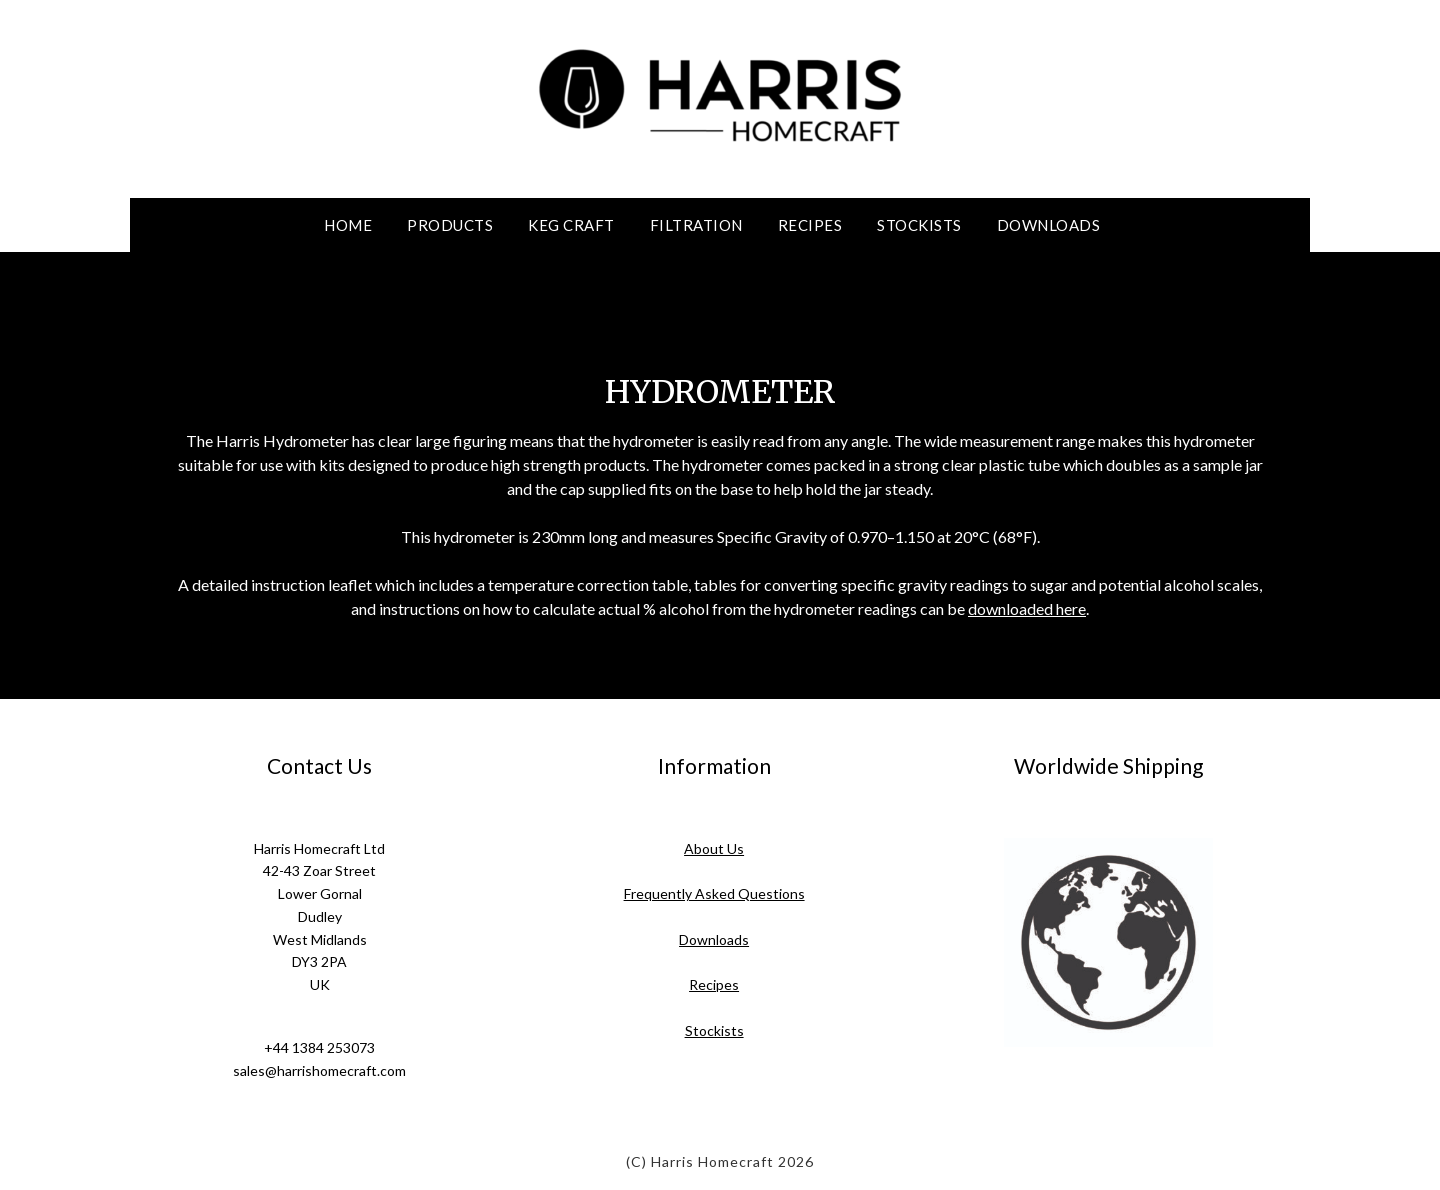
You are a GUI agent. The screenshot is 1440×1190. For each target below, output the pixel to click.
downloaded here (1027, 608)
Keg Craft (571, 225)
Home (348, 225)
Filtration (696, 225)
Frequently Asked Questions (714, 893)
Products (450, 225)
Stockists (919, 225)
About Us (714, 848)
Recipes (810, 225)
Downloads (1049, 225)
